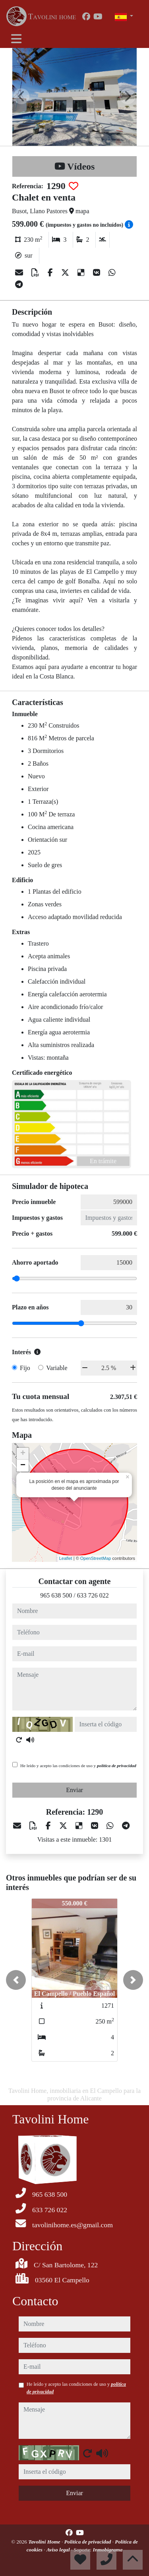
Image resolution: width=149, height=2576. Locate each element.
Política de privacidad (88, 2542)
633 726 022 (93, 1595)
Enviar (74, 1790)
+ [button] (22, 1454)
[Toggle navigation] (16, 38)
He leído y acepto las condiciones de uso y (78, 1765)
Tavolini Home (45, 2542)
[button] (16, 1980)
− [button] (22, 1465)
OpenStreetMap (95, 1558)
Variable (56, 1367)
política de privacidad (116, 1765)
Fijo (25, 1367)
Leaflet (65, 1558)
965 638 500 (56, 1595)
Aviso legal (58, 2550)
